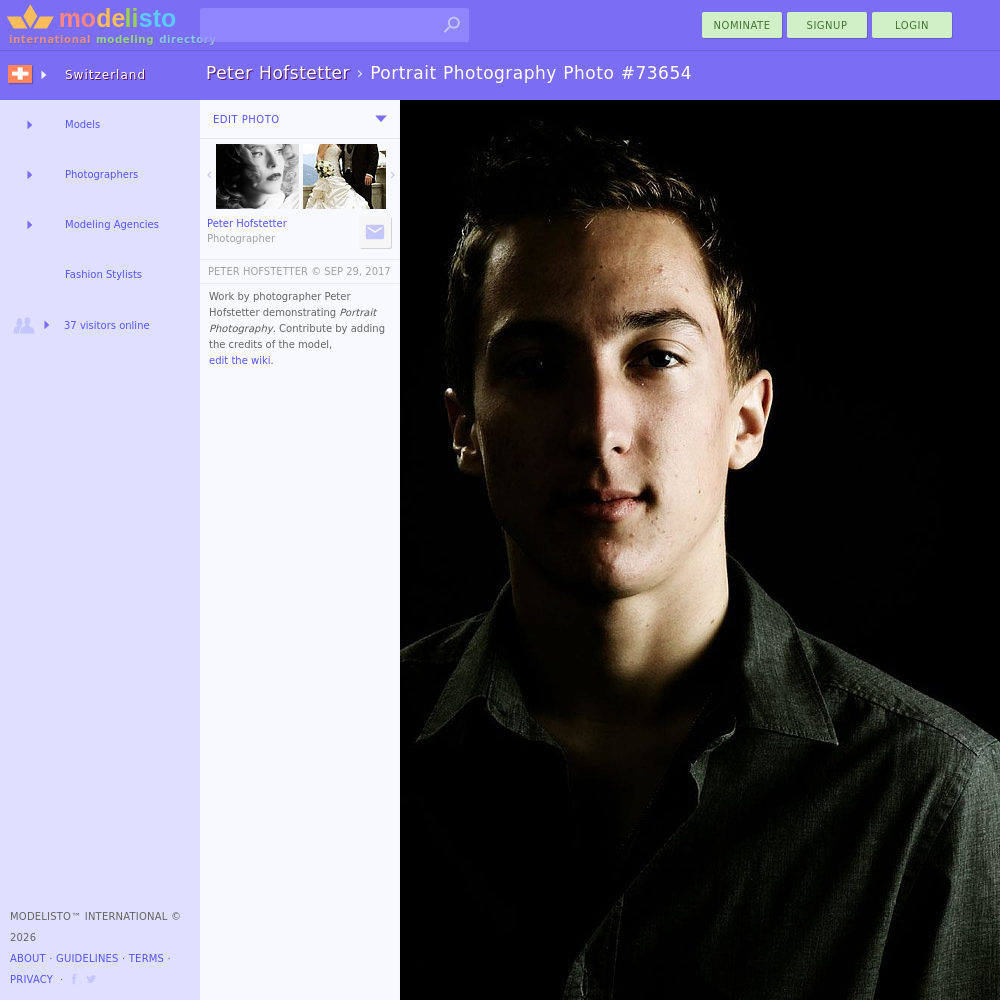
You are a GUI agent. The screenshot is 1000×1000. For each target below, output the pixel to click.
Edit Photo (246, 119)
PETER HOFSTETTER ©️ (264, 271)
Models (82, 124)
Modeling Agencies (112, 224)
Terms (146, 958)
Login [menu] (912, 25)
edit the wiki (240, 360)
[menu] (381, 119)
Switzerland (105, 75)
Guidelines (87, 958)
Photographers (101, 174)
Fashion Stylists (103, 274)
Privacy (31, 979)
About (28, 958)
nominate (742, 25)
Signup (827, 25)
